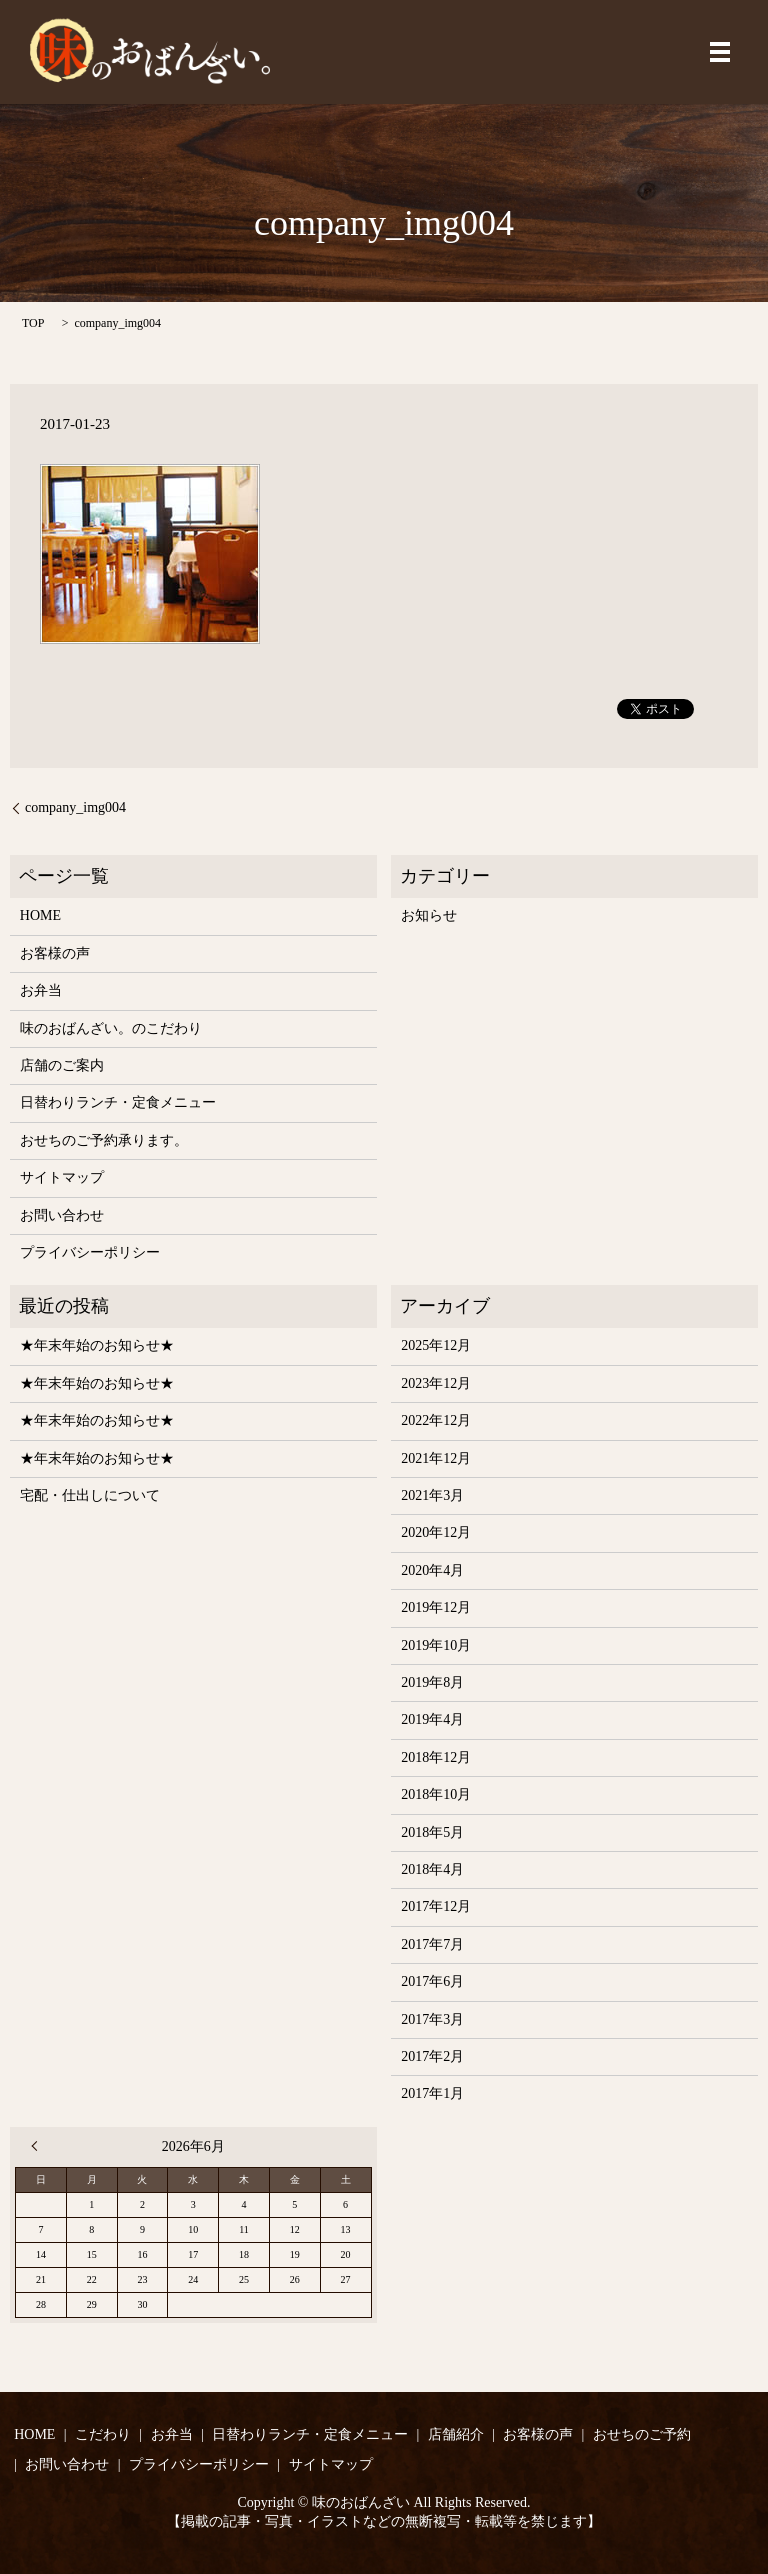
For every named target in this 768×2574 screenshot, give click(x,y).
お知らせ (429, 915)
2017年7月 (432, 1944)
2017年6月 (432, 1981)
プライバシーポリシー (90, 1252)
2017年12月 (436, 1906)
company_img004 (75, 807)
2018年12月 (436, 1757)
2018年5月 (432, 1832)
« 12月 (39, 2146)
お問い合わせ (62, 1215)
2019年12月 (436, 1607)
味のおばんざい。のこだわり (111, 1028)
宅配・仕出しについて (90, 1495)
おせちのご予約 (642, 2434)
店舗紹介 (456, 2434)
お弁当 (41, 990)
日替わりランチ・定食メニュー (118, 1102)
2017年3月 (432, 2019)
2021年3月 (432, 1495)
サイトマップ (62, 1177)
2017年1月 (432, 2093)
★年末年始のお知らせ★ (97, 1345)
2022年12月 (436, 1420)
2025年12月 (436, 1345)
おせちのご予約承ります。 (104, 1140)
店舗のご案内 (62, 1065)
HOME (40, 915)
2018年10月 (436, 1794)
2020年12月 (436, 1532)
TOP (33, 323)
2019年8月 (432, 1682)
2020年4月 (432, 1570)
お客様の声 (55, 953)
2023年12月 (436, 1383)
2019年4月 (432, 1719)
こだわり (103, 2434)
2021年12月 (436, 1458)
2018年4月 (432, 1869)
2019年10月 (436, 1645)
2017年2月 (432, 2056)
